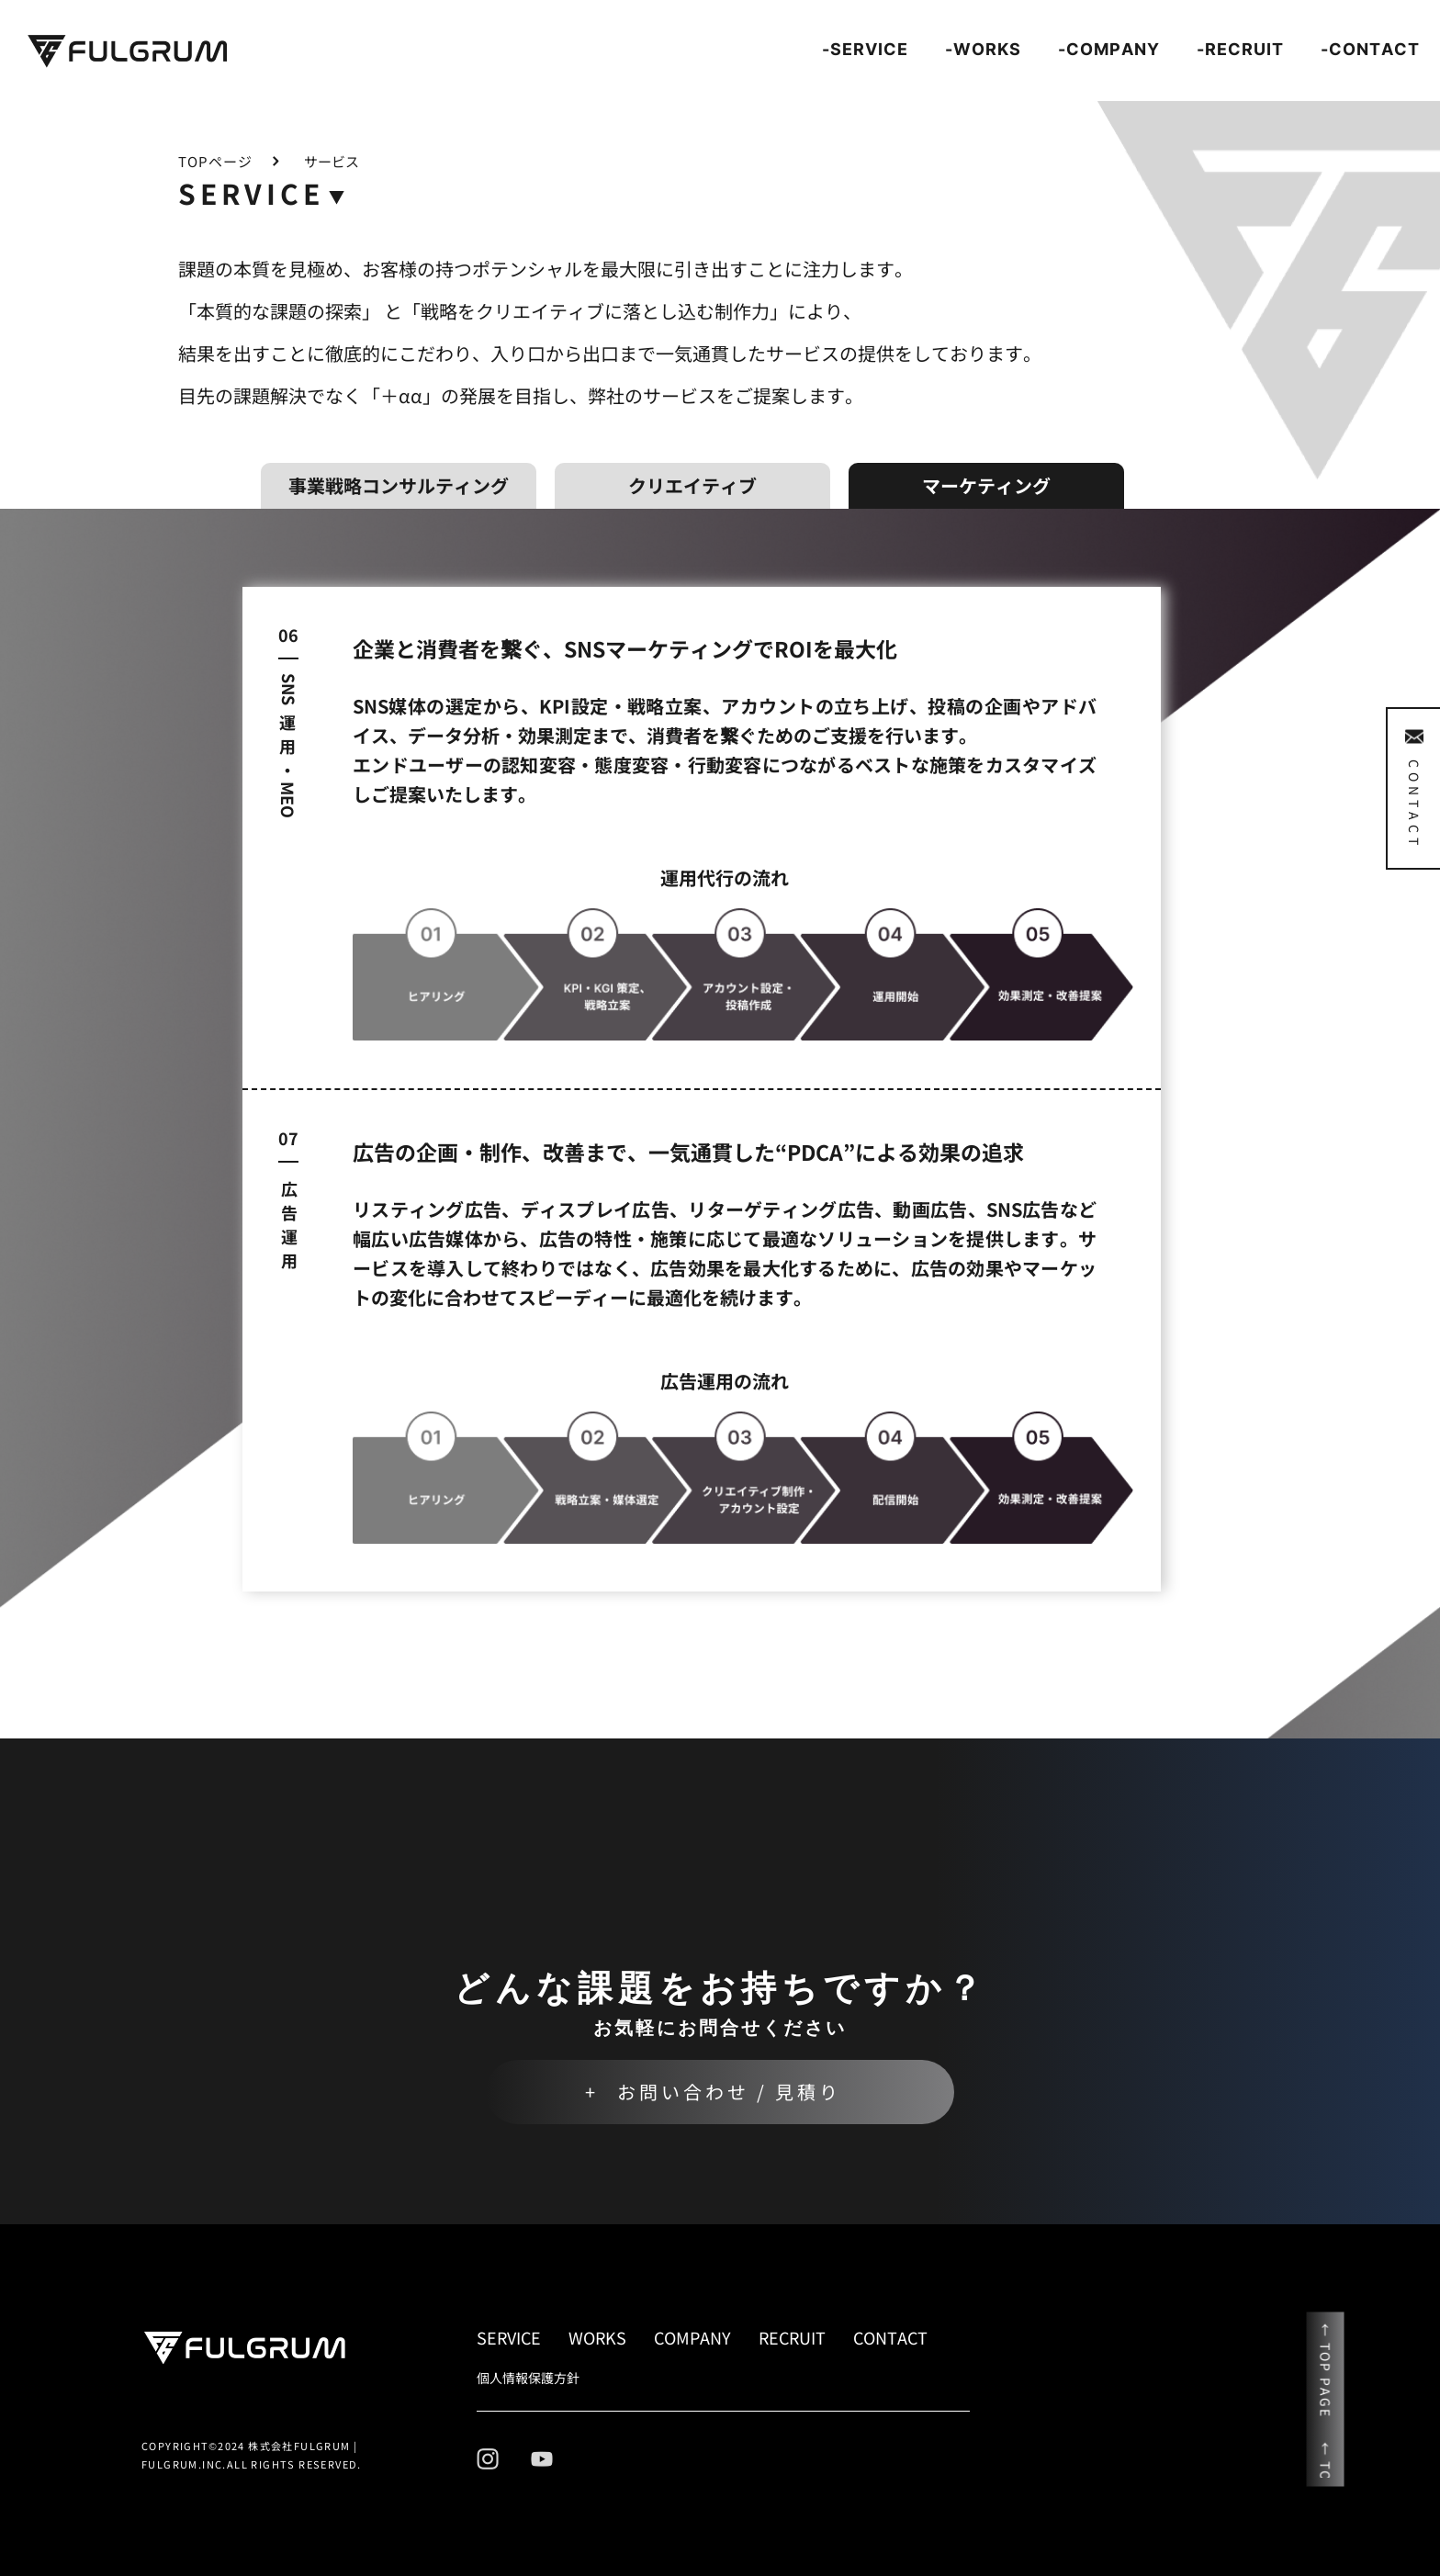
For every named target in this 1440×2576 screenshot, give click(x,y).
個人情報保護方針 (528, 2377)
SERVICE (509, 2337)
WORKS (597, 2337)
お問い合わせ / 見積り (729, 2091)
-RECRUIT (1240, 49)
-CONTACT (1370, 49)
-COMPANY (1109, 49)
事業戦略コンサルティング (398, 485)
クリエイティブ (692, 485)
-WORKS (983, 49)
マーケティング (986, 485)
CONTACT (890, 2337)
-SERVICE (865, 49)
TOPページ (215, 161)
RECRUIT (792, 2337)
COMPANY (692, 2337)
